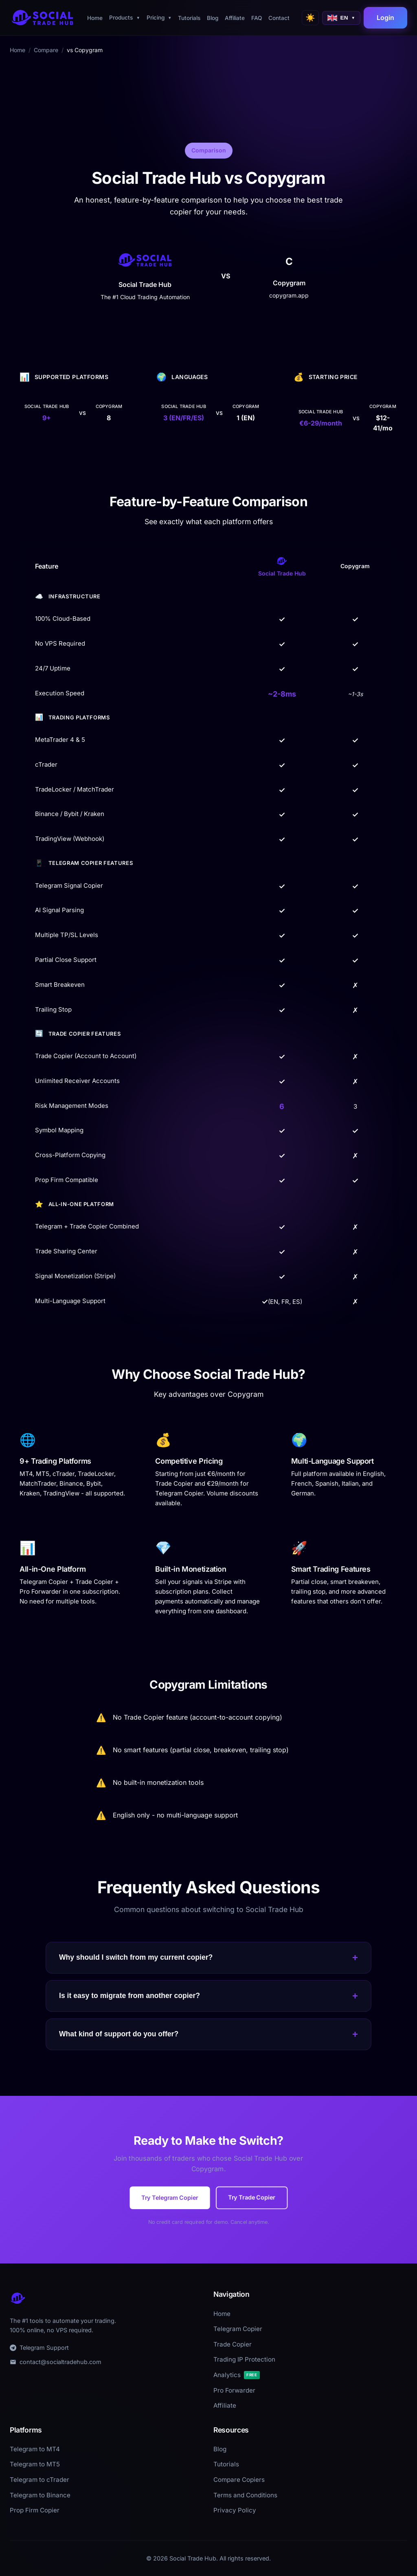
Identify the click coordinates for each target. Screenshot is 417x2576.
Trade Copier (232, 2344)
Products (124, 17)
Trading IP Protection (244, 2359)
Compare (46, 49)
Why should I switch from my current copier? (208, 1957)
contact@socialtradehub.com (55, 2361)
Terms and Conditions (245, 2495)
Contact (279, 18)
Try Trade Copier (251, 2197)
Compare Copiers (239, 2479)
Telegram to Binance (40, 2495)
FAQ (256, 18)
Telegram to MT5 (35, 2464)
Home (95, 18)
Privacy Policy (234, 2510)
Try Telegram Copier (169, 2197)
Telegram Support (39, 2347)
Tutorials (189, 18)
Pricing (159, 17)
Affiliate (235, 18)
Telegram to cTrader (39, 2479)
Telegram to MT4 (35, 2449)
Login (385, 17)
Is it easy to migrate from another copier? (208, 1996)
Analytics (236, 2375)
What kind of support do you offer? (208, 2034)
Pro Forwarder (234, 2390)
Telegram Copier (237, 2329)
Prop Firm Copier (34, 2510)
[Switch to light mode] (310, 17)
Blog (212, 18)
